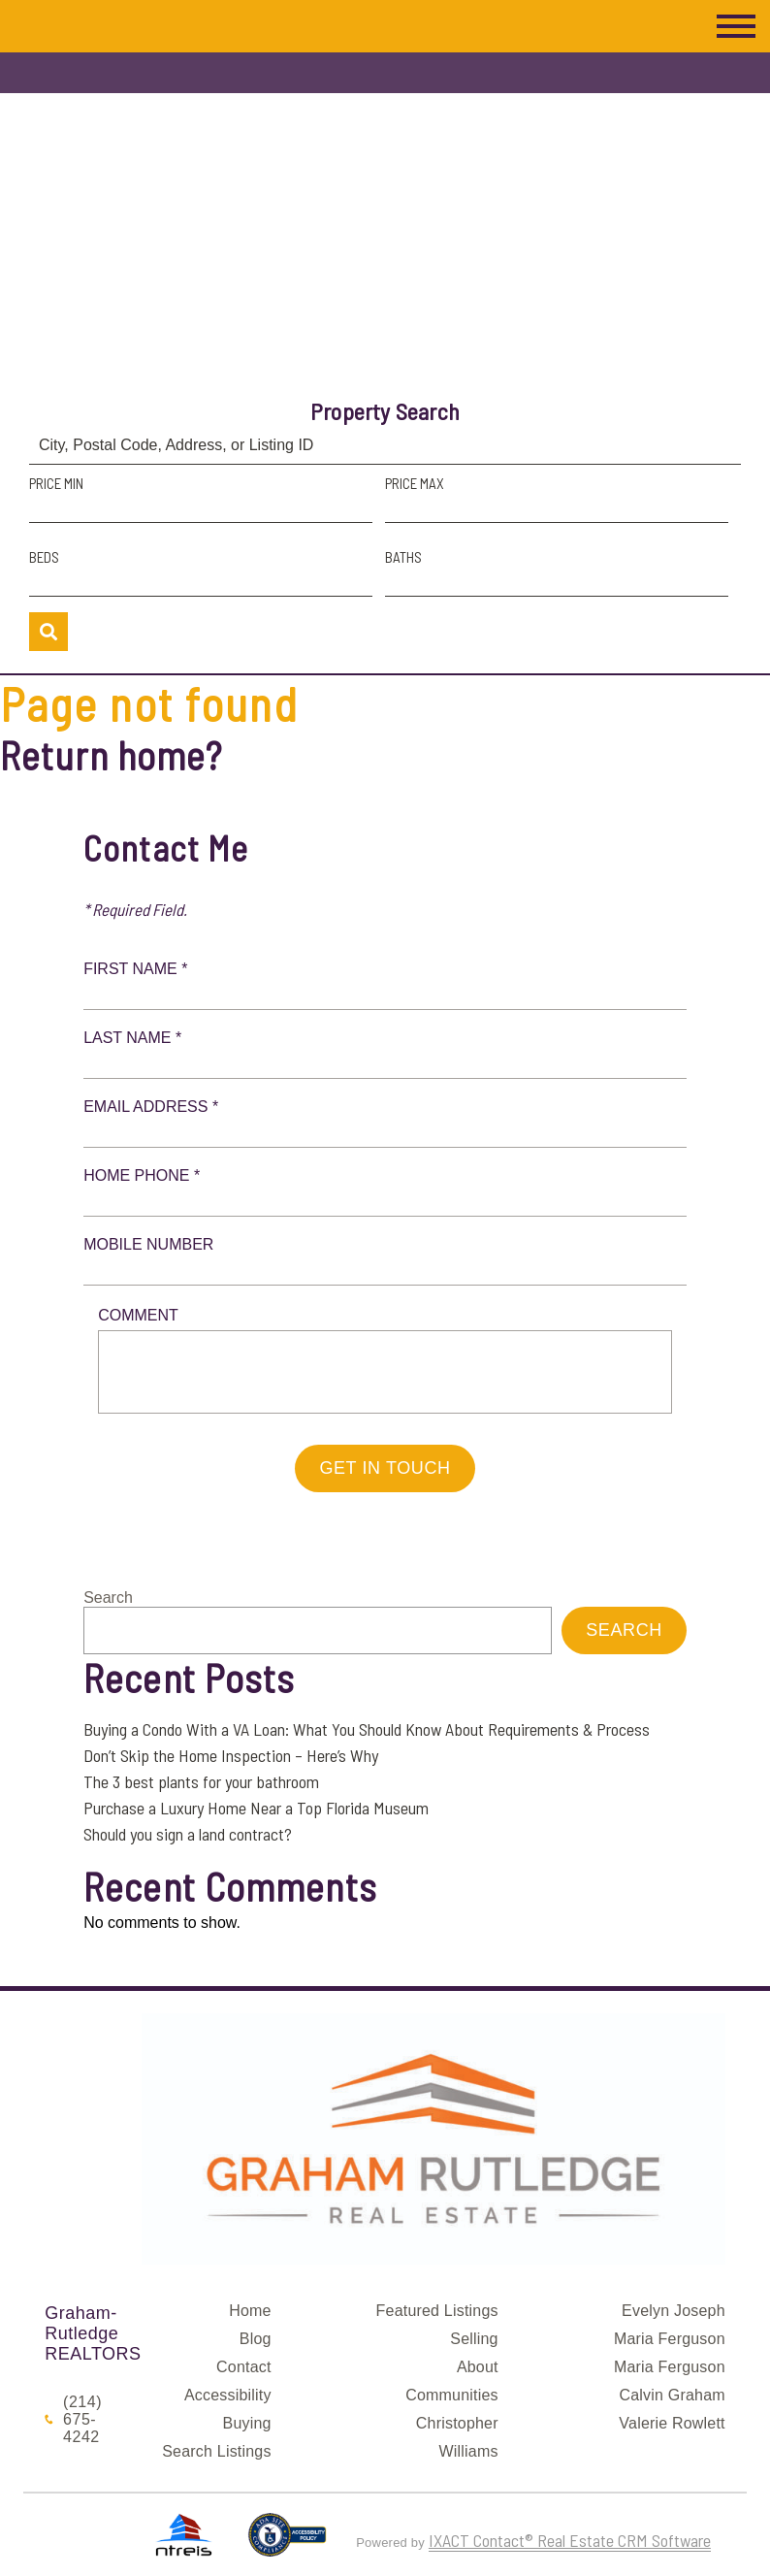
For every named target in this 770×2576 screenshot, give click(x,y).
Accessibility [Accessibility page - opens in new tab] (228, 2395)
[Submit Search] (48, 631)
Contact (244, 2367)
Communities (451, 2395)
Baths (403, 557)
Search (108, 1597)
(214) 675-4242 (82, 2419)
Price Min (56, 483)
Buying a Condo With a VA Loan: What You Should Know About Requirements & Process (366, 1729)
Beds (44, 557)
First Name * (135, 969)
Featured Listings (437, 2310)
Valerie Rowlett (671, 2423)
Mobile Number (148, 1244)
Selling (473, 2339)
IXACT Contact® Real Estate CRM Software (570, 2540)
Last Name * (132, 1037)
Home (250, 2310)
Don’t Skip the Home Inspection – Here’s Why (230, 1755)
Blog (256, 2339)
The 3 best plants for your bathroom (201, 1781)
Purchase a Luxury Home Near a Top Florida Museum (256, 1807)
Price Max (414, 483)
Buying (247, 2423)
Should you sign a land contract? (187, 1833)
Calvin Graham (671, 2395)
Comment (138, 1315)
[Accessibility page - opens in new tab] (287, 2543)
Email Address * (150, 1106)
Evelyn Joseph (673, 2310)
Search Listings (216, 2451)
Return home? (111, 755)
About (477, 2367)
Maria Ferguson (669, 2339)
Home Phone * (141, 1175)
